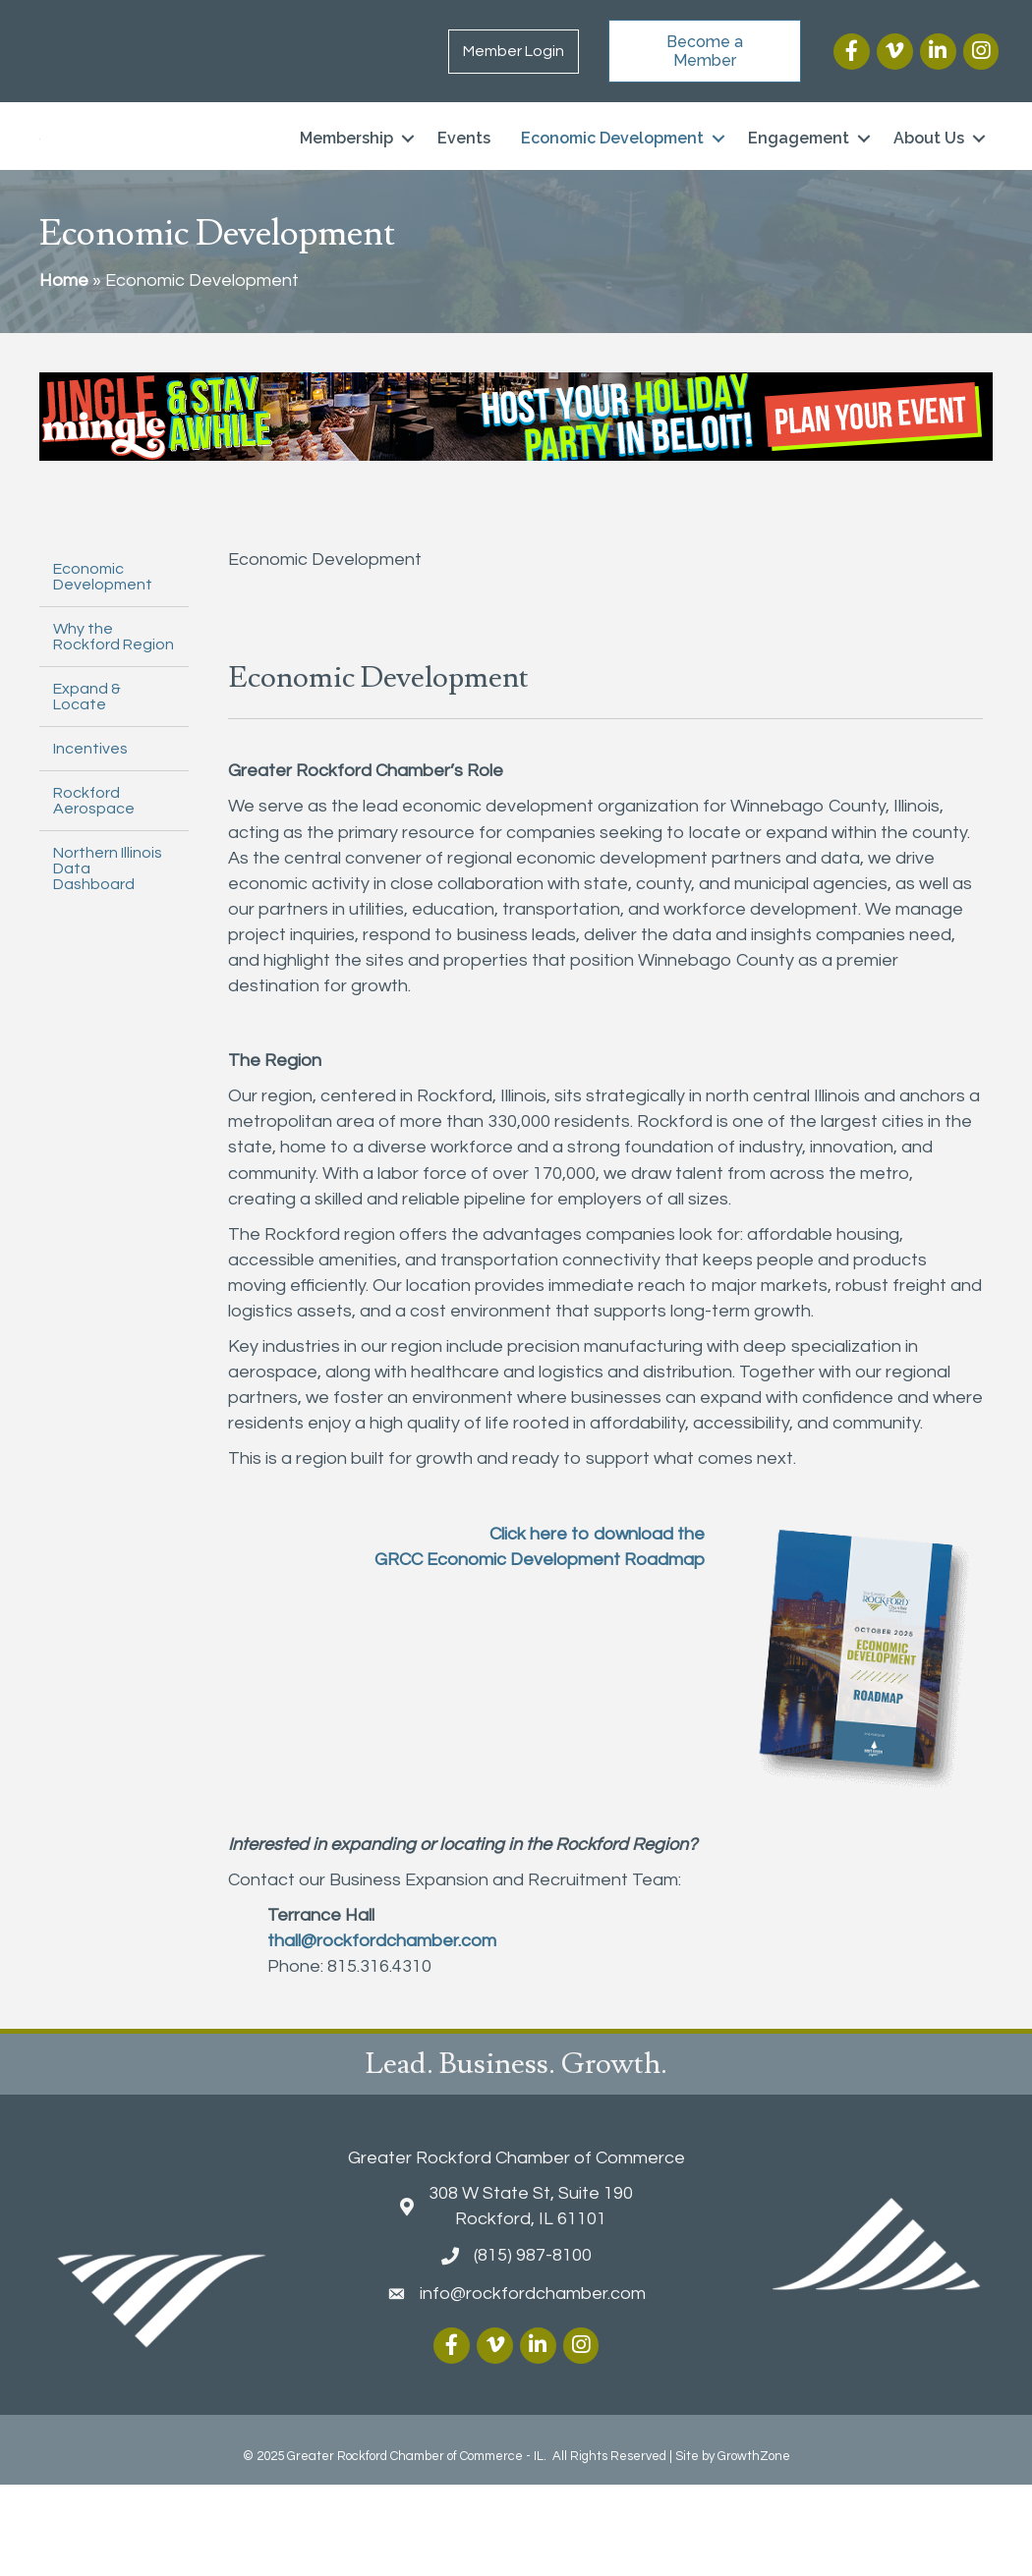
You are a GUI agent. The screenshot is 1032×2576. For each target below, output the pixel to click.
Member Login (513, 51)
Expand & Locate (87, 788)
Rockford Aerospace (94, 892)
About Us (928, 184)
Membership (346, 184)
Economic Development (612, 184)
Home (63, 372)
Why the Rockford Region (113, 728)
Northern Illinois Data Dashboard (107, 959)
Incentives (90, 840)
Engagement (798, 184)
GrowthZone (753, 2547)
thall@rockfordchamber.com (381, 2032)
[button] (704, 51)
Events (463, 184)
